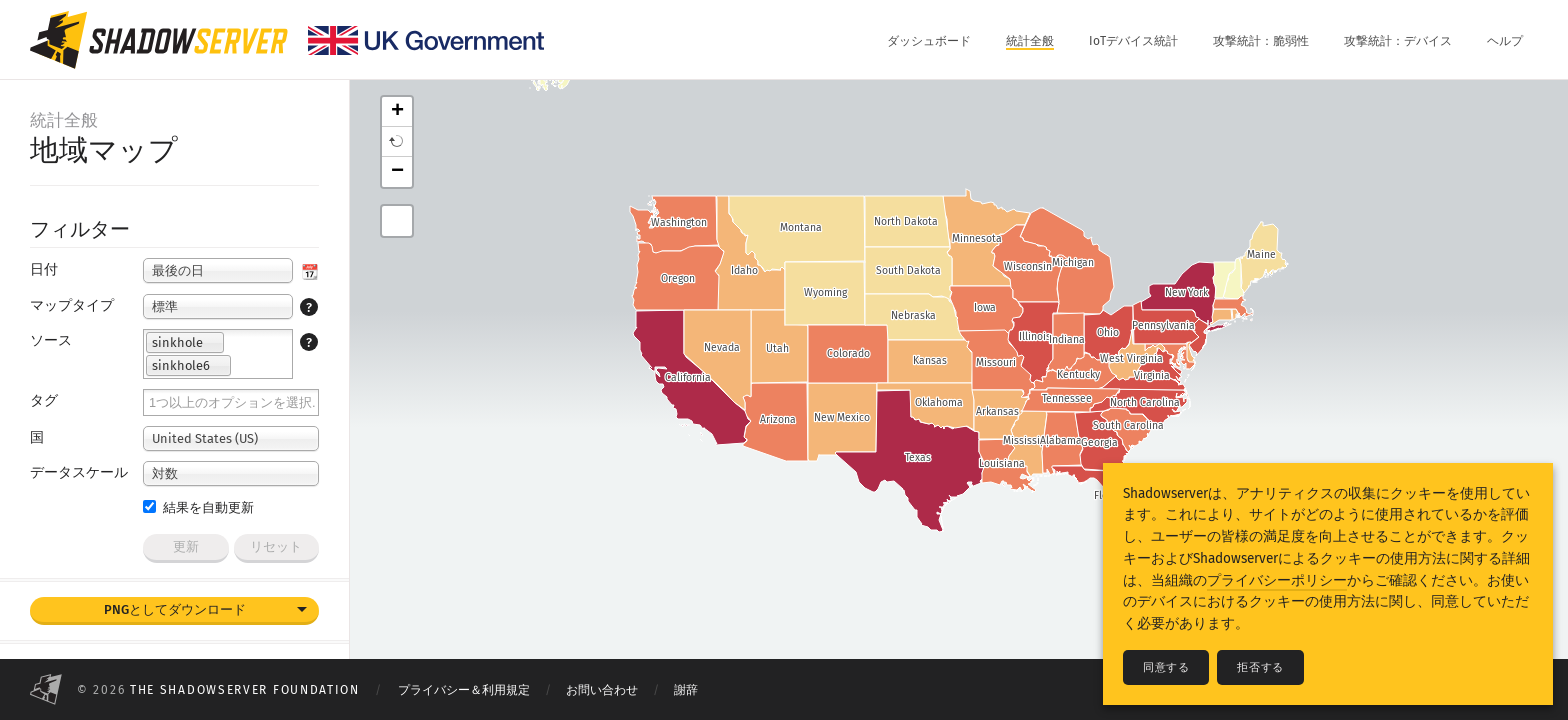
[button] (397, 142)
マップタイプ (72, 305)
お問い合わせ (602, 690)
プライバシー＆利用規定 (464, 690)
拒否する (1260, 667)
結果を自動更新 (198, 507)
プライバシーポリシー (1277, 580)
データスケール (79, 472)
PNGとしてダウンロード (175, 609)
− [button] (397, 172)
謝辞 (686, 690)
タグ (44, 400)
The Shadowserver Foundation (245, 690)
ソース (51, 340)
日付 (44, 269)
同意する (1166, 667)
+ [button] (397, 112)
